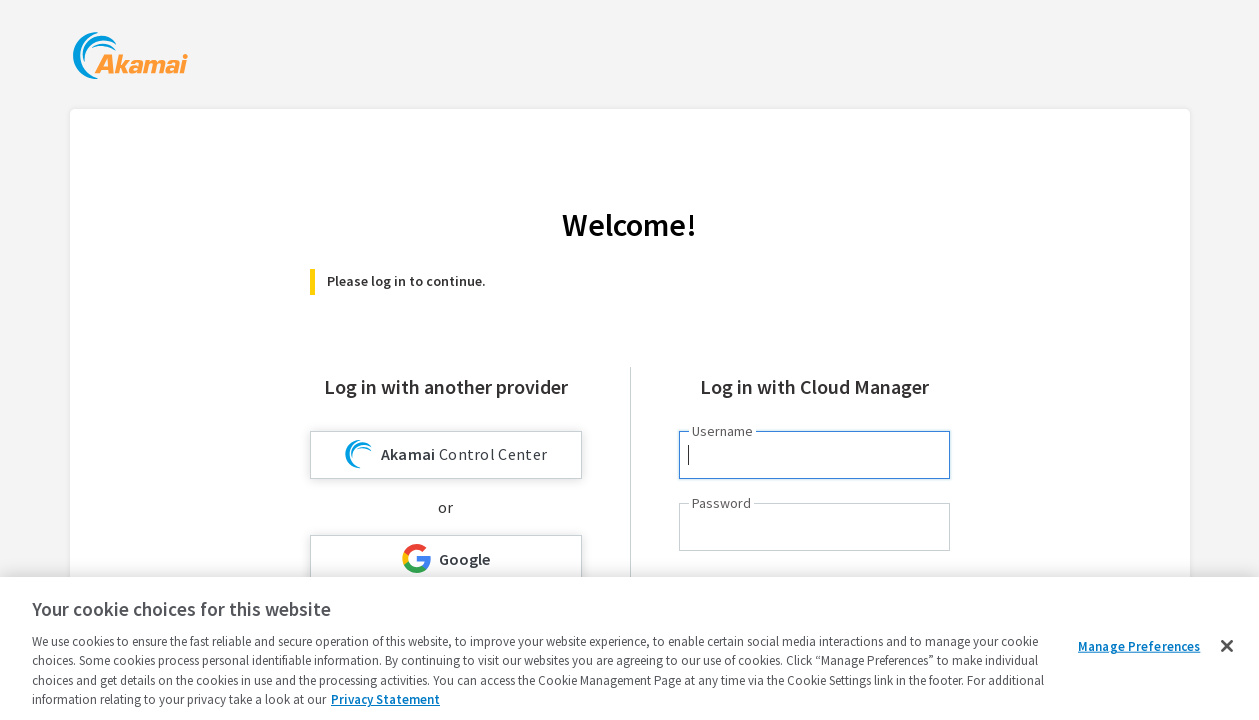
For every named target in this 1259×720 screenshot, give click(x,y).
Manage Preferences (1139, 646)
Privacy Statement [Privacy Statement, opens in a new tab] (385, 699)
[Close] (1227, 646)
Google (446, 558)
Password (721, 503)
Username (722, 431)
